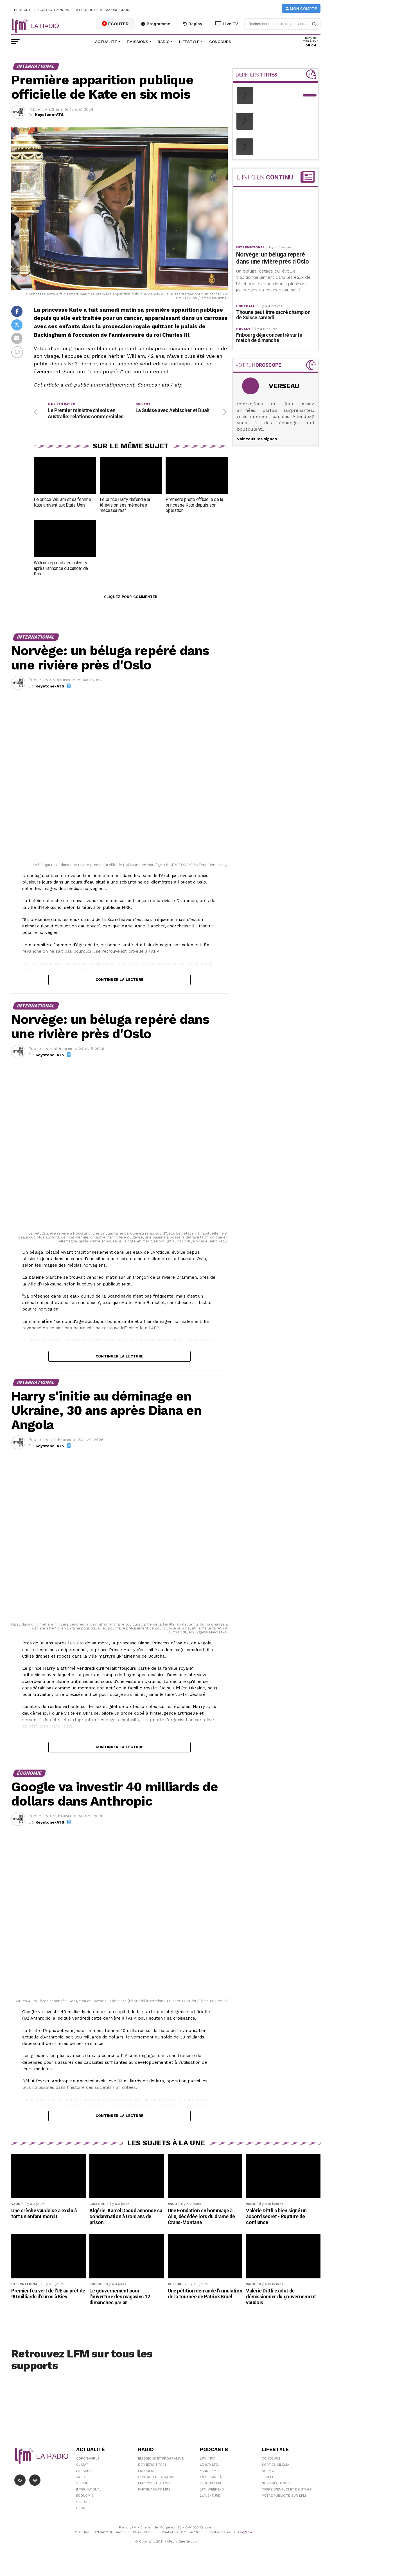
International (88, 2499)
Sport (81, 2517)
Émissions (137, 41)
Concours (220, 41)
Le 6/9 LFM (209, 2474)
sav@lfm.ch (247, 2542)
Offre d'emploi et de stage (286, 2499)
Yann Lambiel (211, 2480)
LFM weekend (212, 2499)
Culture (83, 2511)
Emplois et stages (154, 2493)
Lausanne (85, 2480)
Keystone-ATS (49, 114)
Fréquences (149, 2480)
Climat (82, 2474)
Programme (155, 24)
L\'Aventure (210, 2505)
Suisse (82, 2493)
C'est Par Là (211, 2487)
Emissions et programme (161, 2468)
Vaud (80, 2487)
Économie (84, 2505)
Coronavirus (88, 2468)
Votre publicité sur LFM (284, 2505)
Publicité (22, 10)
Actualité (106, 41)
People (268, 2487)
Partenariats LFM (154, 2499)
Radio (164, 41)
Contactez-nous (53, 10)
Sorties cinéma (275, 2474)
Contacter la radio (156, 2487)
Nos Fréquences (277, 2493)
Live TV (226, 24)
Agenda (269, 2480)
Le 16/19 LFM (210, 2493)
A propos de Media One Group (104, 10)
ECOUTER (115, 23)
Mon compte (301, 8)
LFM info (207, 2468)
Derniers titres (152, 2474)
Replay (192, 24)
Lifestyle (189, 41)
